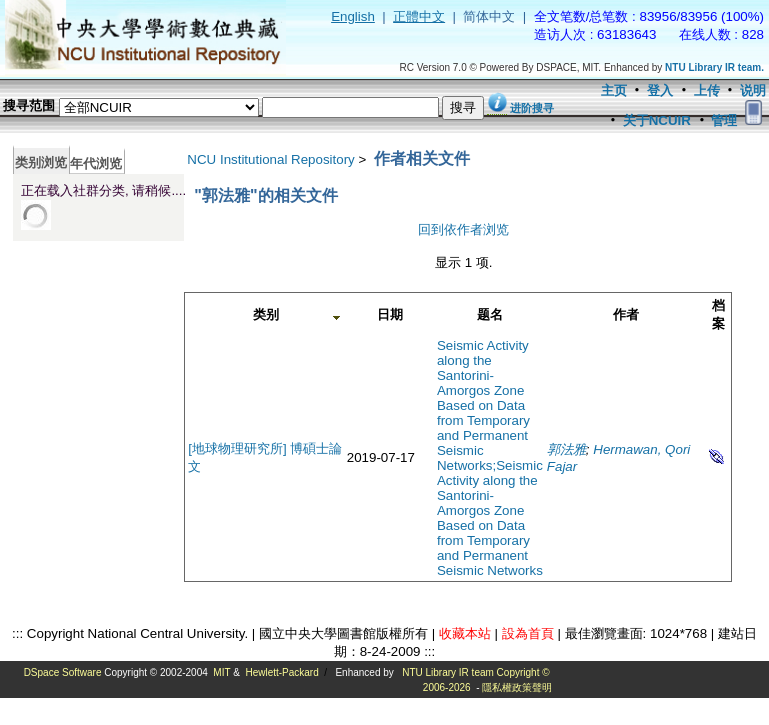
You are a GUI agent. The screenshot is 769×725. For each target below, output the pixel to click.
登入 (660, 90)
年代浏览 (96, 163)
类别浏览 (41, 162)
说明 (753, 90)
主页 (614, 90)
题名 (490, 314)
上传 (707, 90)
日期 (390, 314)
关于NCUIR (657, 120)
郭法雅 (566, 449)
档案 (718, 314)
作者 (626, 314)
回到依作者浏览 (463, 229)
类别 (266, 314)
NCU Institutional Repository (270, 159)
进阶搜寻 (532, 108)
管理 (724, 120)
